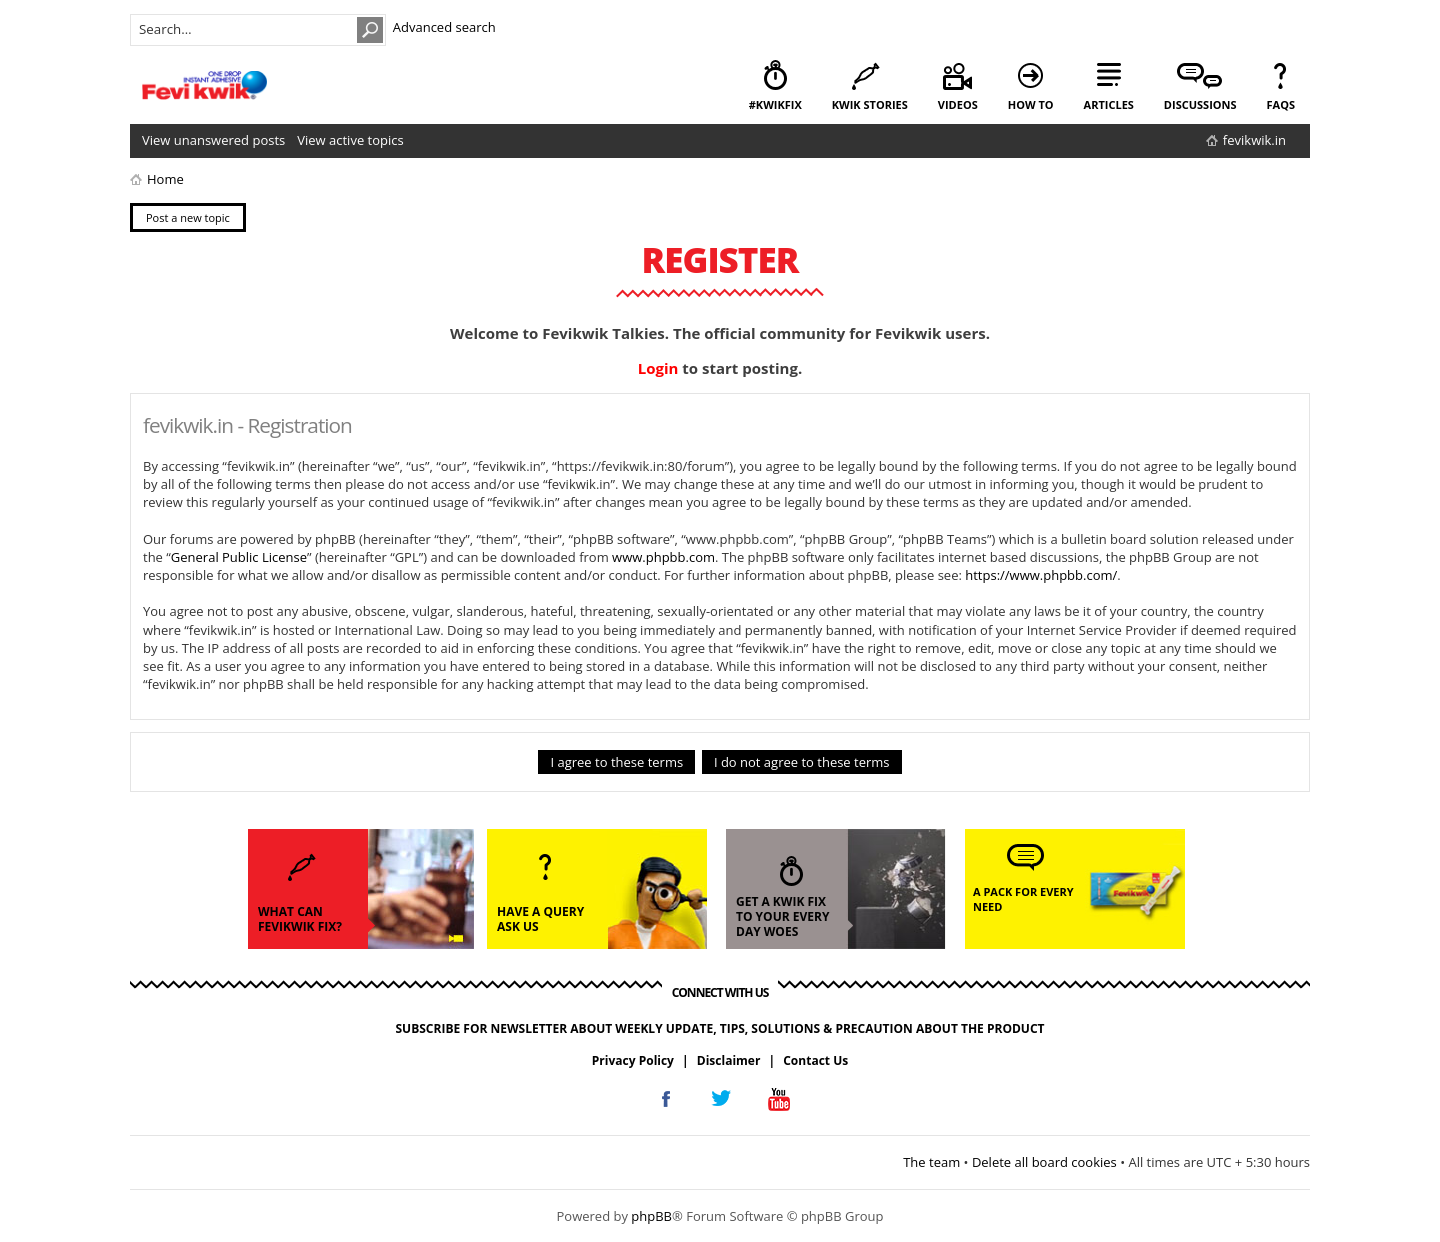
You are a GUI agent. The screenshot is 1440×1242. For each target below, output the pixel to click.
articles (1109, 104)
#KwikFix (775, 104)
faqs (1281, 104)
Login (658, 368)
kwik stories (870, 104)
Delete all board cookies (1044, 1162)
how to (1031, 104)
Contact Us (815, 1060)
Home (165, 179)
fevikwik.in (1254, 140)
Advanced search (444, 27)
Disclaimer (729, 1060)
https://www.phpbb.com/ (1041, 575)
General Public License (239, 557)
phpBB (651, 1216)
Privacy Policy (633, 1060)
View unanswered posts (213, 140)
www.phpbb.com (663, 557)
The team (931, 1162)
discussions (1200, 104)
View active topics (350, 140)
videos (958, 104)
